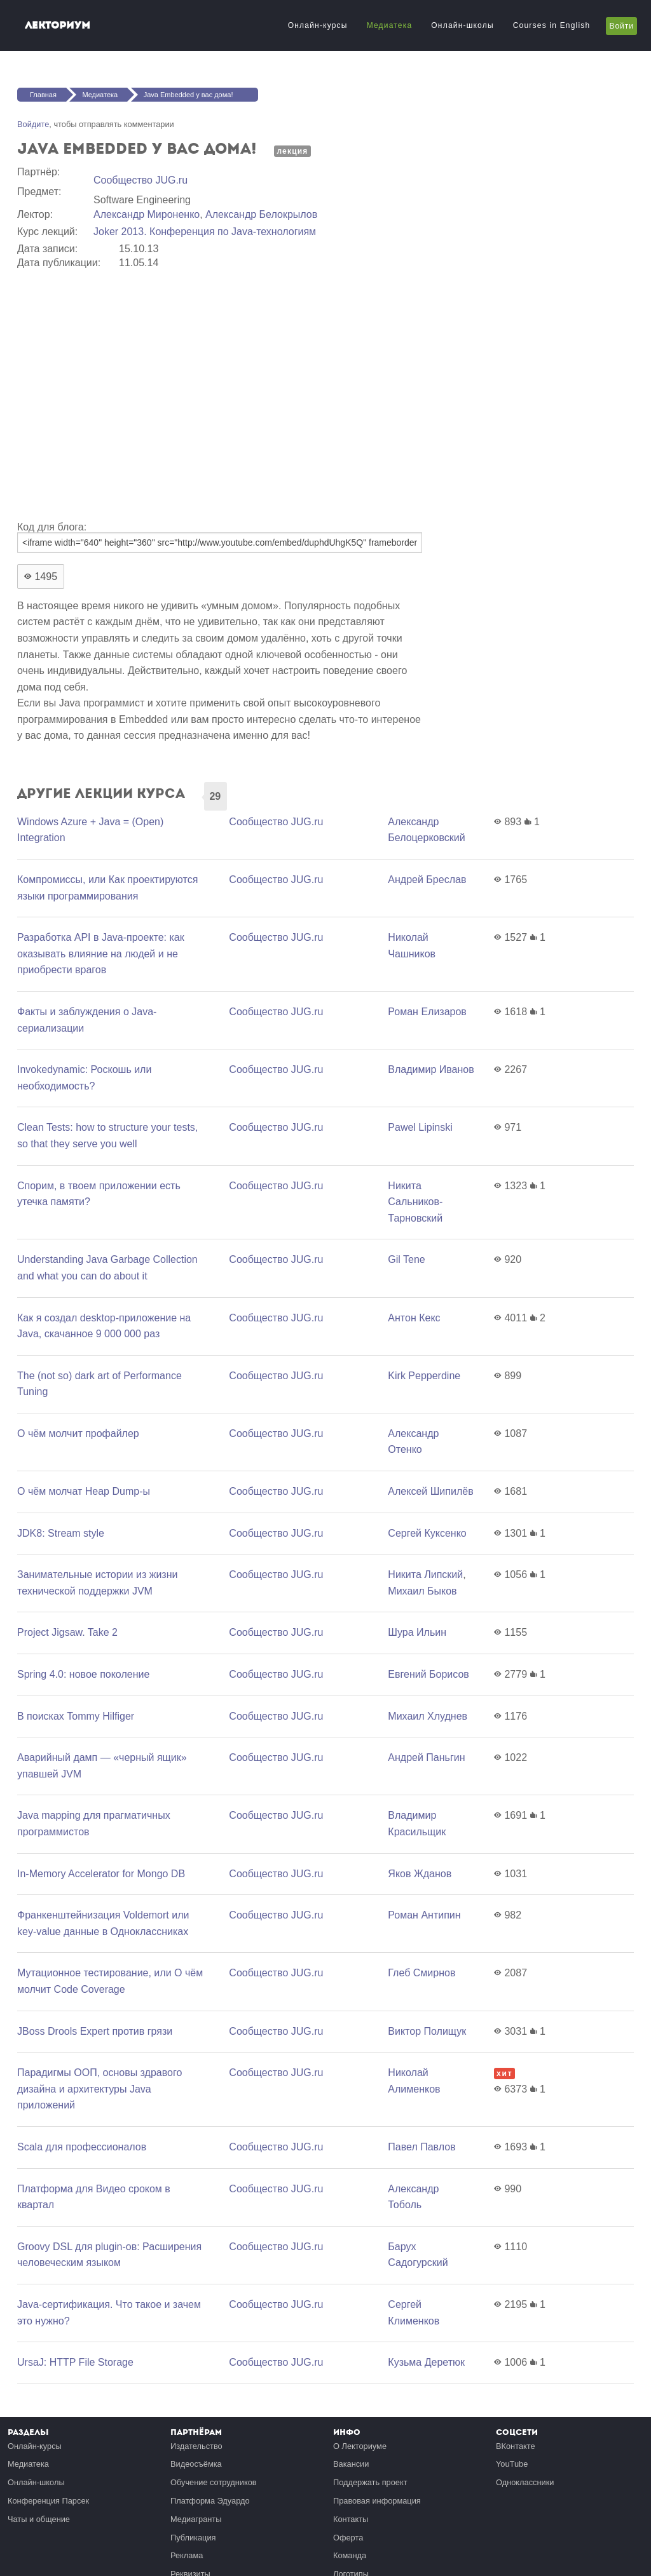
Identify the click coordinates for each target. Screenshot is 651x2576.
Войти (621, 26)
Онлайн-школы (462, 25)
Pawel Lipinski (420, 1127)
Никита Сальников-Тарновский (415, 1202)
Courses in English (552, 25)
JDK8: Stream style (60, 1533)
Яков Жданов (419, 1873)
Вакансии (351, 2464)
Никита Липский (425, 1574)
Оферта (348, 2537)
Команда (349, 2555)
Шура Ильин (417, 1632)
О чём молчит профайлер (78, 1433)
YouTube (512, 2464)
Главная (43, 94)
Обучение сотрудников (213, 2482)
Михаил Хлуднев (427, 1716)
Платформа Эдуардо (210, 2500)
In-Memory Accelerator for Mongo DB (101, 1873)
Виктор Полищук (427, 2031)
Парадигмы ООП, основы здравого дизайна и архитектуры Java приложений (99, 2088)
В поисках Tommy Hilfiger (75, 1716)
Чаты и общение (39, 2519)
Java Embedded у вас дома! (188, 94)
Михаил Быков (422, 1591)
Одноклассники (525, 2482)
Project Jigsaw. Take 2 (67, 1632)
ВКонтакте (515, 2446)
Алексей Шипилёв (430, 1491)
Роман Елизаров (427, 1011)
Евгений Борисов (428, 1674)
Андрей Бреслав (427, 879)
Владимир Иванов (431, 1069)
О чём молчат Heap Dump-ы (83, 1491)
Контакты (350, 2519)
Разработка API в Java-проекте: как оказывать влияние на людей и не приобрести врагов (100, 953)
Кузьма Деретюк (426, 2362)
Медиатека (390, 25)
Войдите (33, 124)
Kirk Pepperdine (424, 1375)
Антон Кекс (414, 1317)
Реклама (186, 2555)
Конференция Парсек (48, 2500)
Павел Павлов (421, 2146)
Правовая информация (377, 2500)
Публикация (193, 2537)
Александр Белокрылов (261, 214)
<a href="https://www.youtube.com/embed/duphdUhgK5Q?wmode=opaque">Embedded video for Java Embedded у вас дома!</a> (220, 392)
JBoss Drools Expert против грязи (94, 2031)
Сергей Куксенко (427, 1533)
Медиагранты (195, 2519)
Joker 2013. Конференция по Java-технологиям (204, 231)
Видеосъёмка (196, 2464)
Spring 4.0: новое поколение (83, 1674)
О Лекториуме (360, 2446)
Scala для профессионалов (81, 2146)
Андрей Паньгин (426, 1757)
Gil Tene (406, 1259)
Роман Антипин (424, 1915)
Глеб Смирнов (421, 1972)
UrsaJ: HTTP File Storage (75, 2362)
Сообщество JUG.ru (140, 180)
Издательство (196, 2446)
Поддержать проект (370, 2482)
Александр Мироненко (146, 214)
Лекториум (57, 25)
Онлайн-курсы (318, 25)
